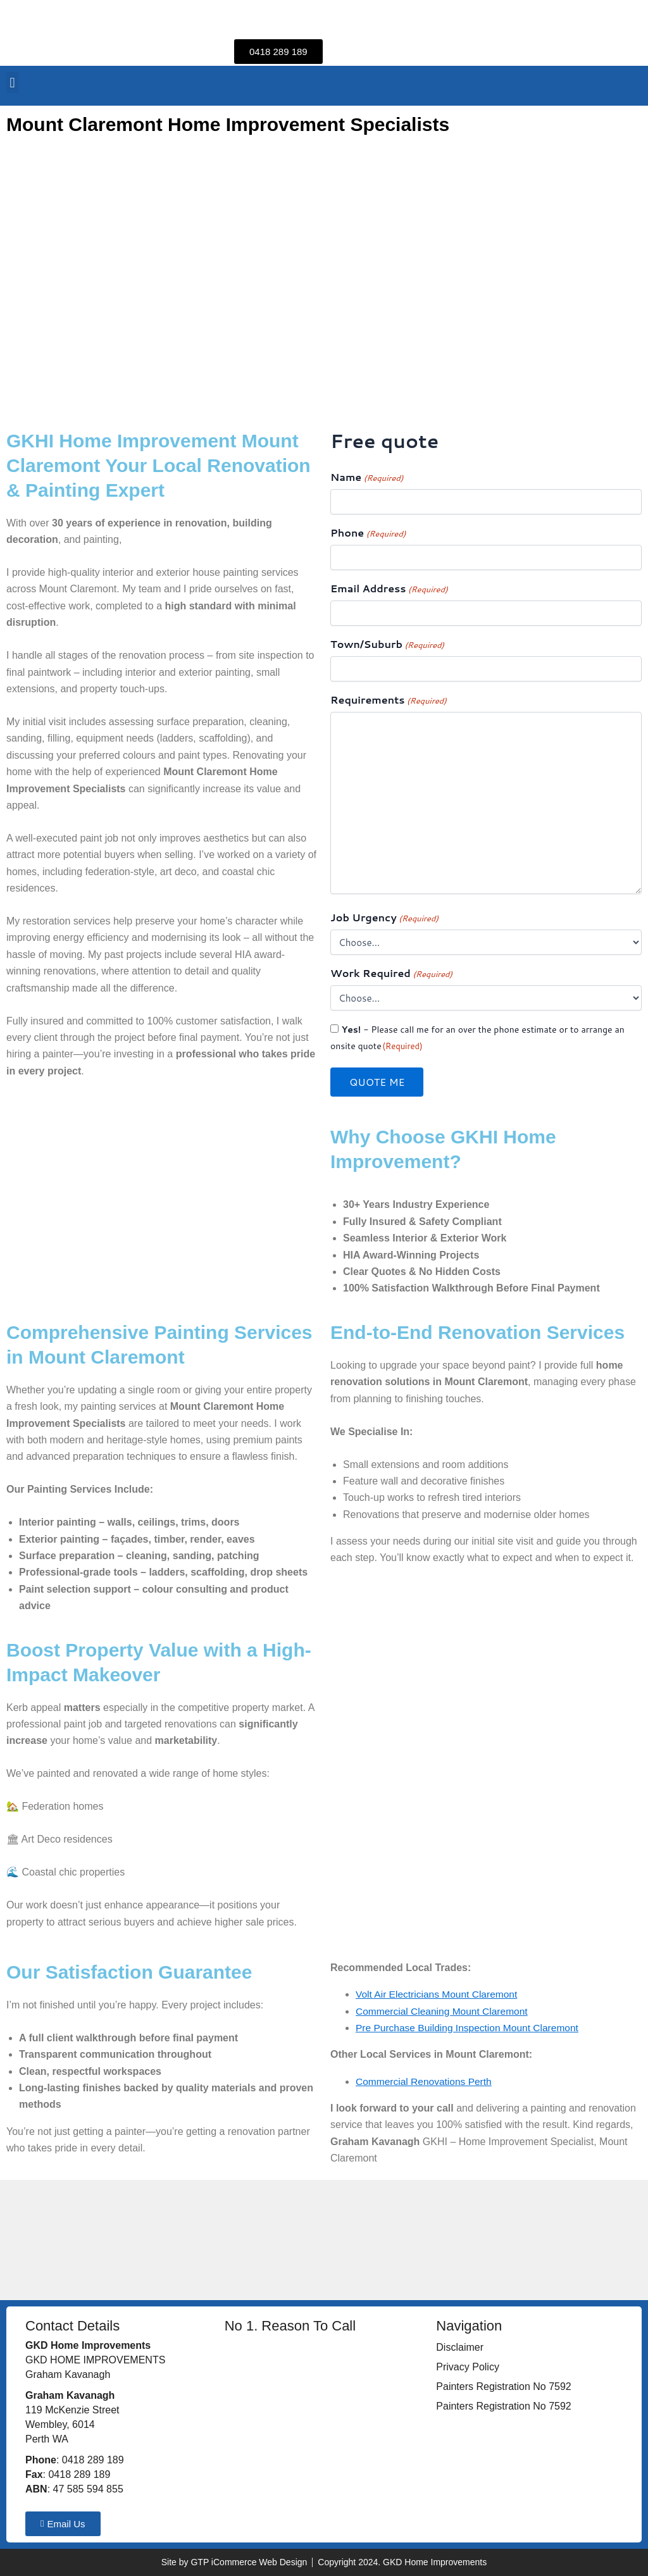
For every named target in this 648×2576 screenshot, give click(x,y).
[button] (12, 82)
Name (366, 477)
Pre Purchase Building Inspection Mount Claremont (470, 2027)
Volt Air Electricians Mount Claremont (439, 1994)
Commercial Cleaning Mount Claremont (444, 2011)
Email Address (389, 588)
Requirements (388, 700)
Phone (368, 533)
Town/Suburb (387, 644)
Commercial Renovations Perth (425, 2081)
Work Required (391, 973)
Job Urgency (384, 917)
